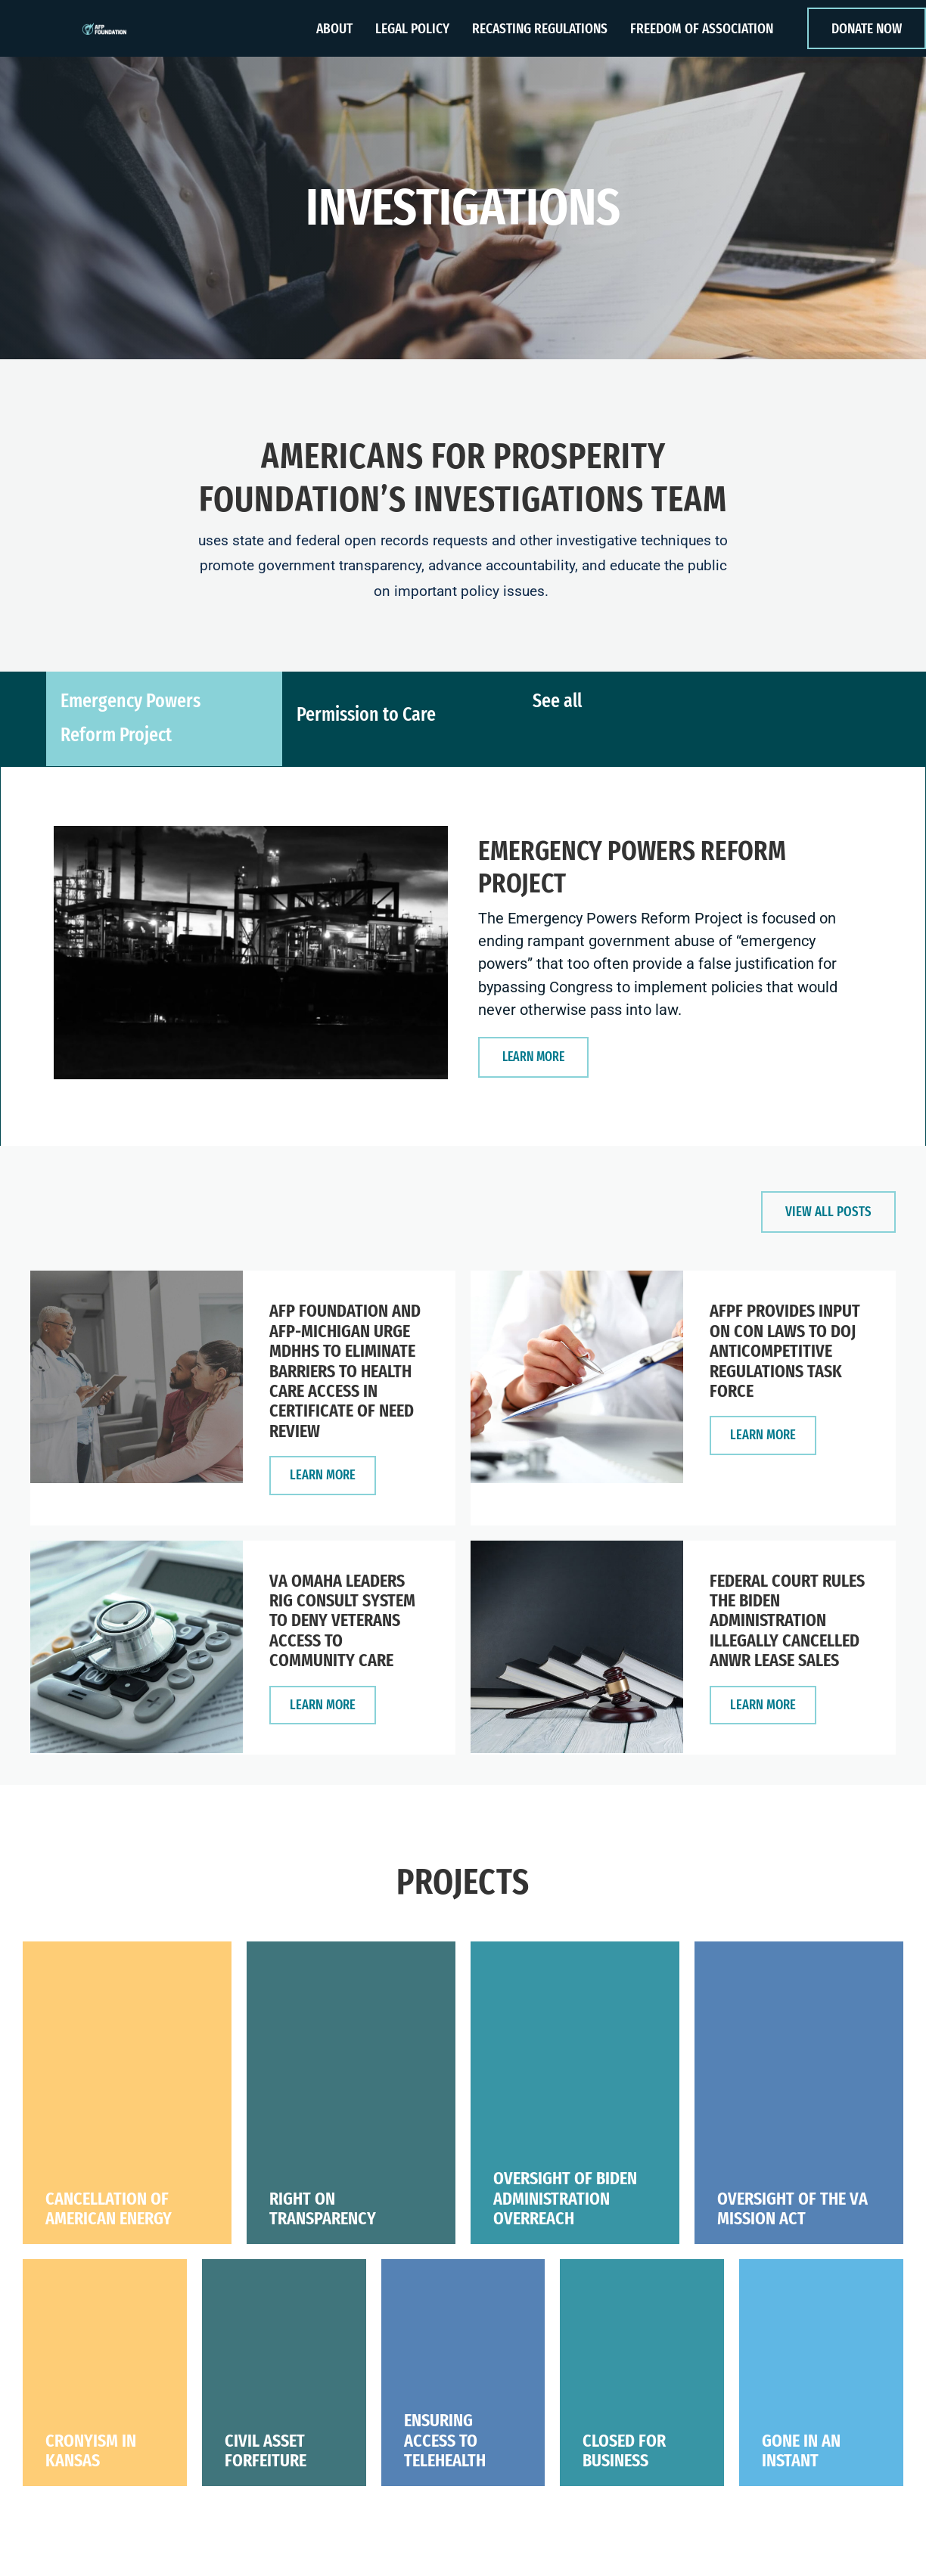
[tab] (164, 728)
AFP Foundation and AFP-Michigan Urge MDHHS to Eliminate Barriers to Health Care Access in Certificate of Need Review (345, 1372)
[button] (536, 1054)
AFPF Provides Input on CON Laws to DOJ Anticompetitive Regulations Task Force (785, 1352)
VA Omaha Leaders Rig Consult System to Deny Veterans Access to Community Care (342, 1624)
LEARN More (333, 1475)
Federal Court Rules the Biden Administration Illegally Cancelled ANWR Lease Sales (787, 1624)
